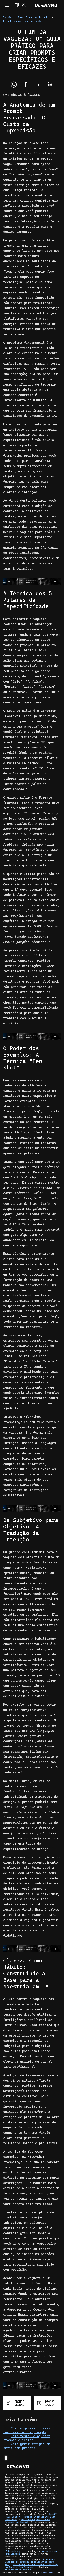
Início (7, 17)
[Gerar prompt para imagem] (47, 2403)
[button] (14, 84)
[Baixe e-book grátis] (32, 581)
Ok (58, 2573)
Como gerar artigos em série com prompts (26, 2446)
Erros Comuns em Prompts (33, 17)
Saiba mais (47, 2573)
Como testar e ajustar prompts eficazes (26, 2438)
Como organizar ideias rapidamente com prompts (26, 2430)
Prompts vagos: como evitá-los (23, 21)
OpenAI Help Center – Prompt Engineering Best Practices (31, 2517)
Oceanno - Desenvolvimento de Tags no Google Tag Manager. (31, 2566)
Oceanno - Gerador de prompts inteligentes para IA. (30, 2562)
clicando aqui (14, 2551)
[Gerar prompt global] (16, 2403)
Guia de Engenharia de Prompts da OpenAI (27, 2520)
